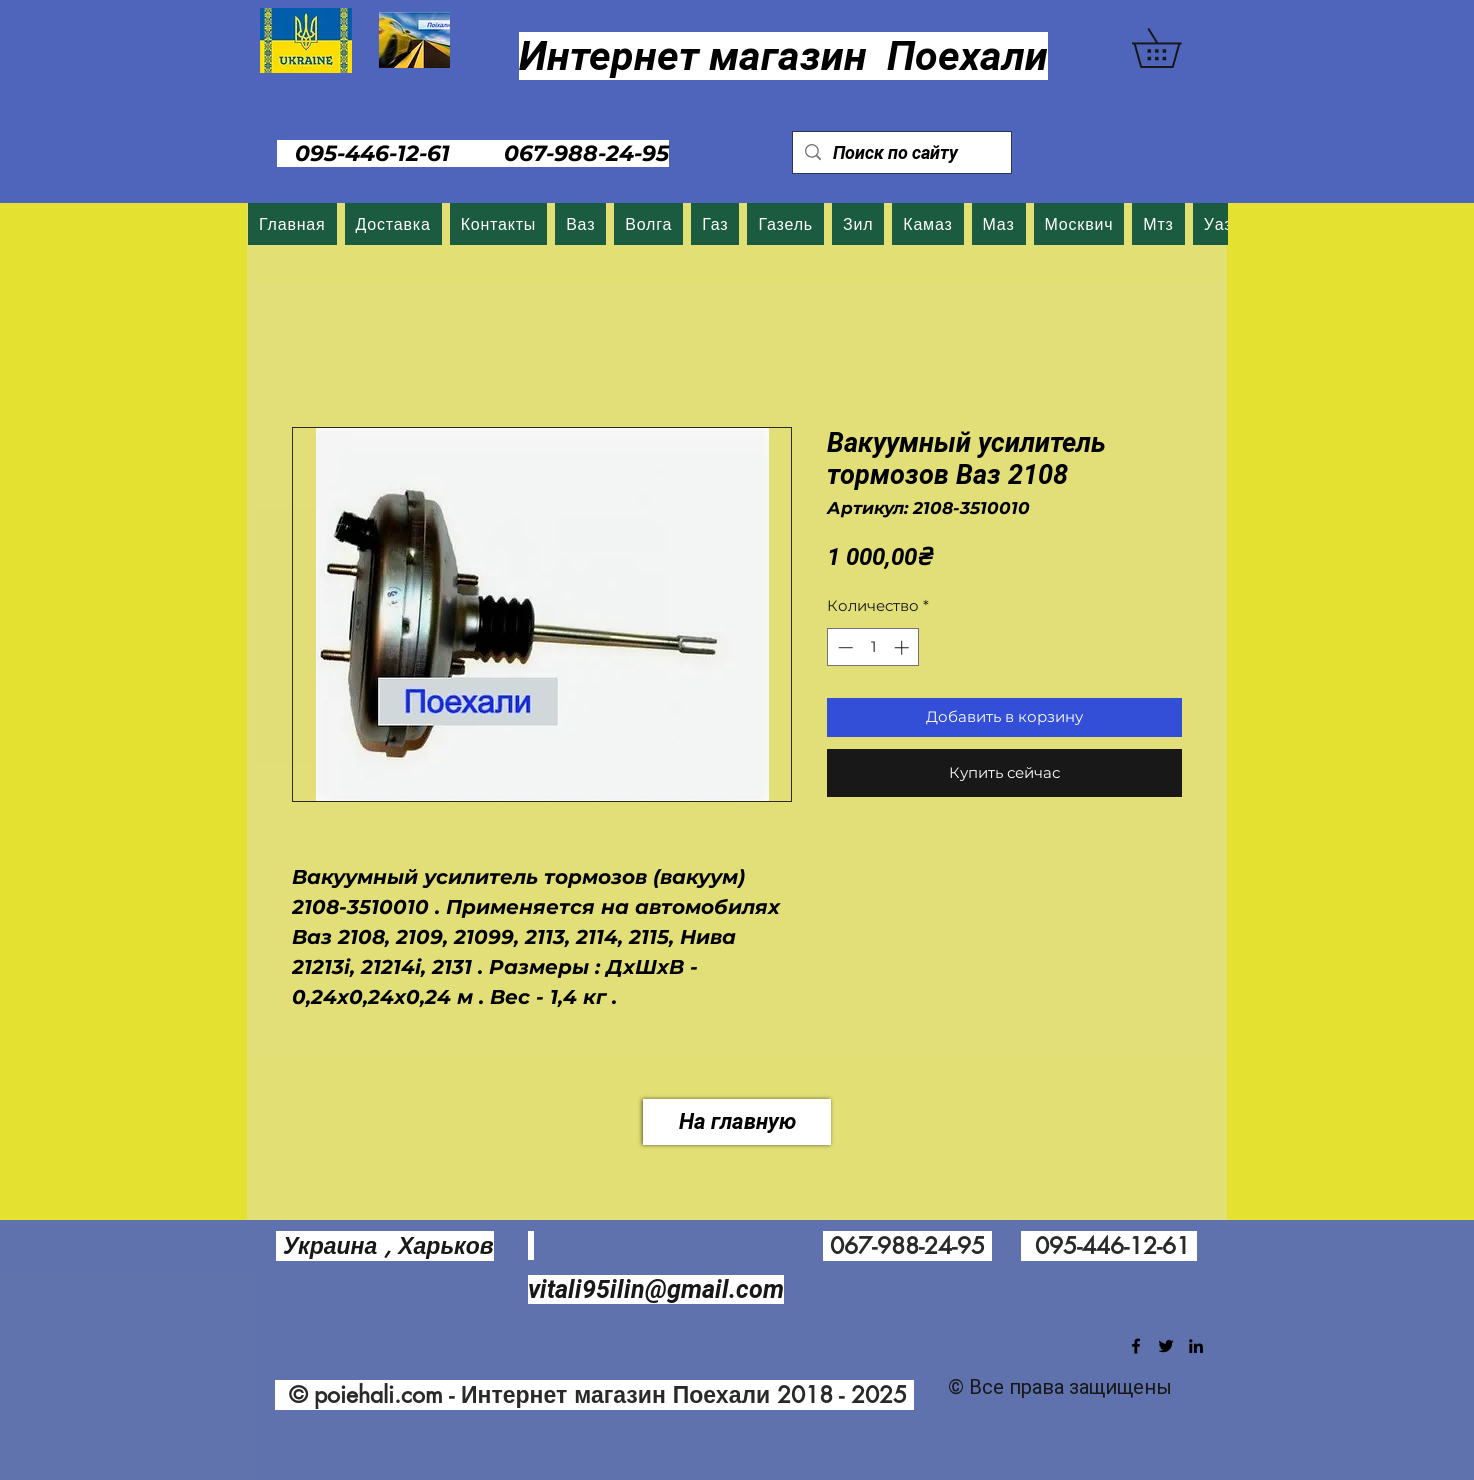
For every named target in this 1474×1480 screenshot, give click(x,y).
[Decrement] (843, 647)
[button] (1175, 48)
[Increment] (903, 647)
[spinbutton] (873, 647)
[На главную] (737, 1122)
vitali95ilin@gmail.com (656, 1289)
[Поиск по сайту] (901, 152)
